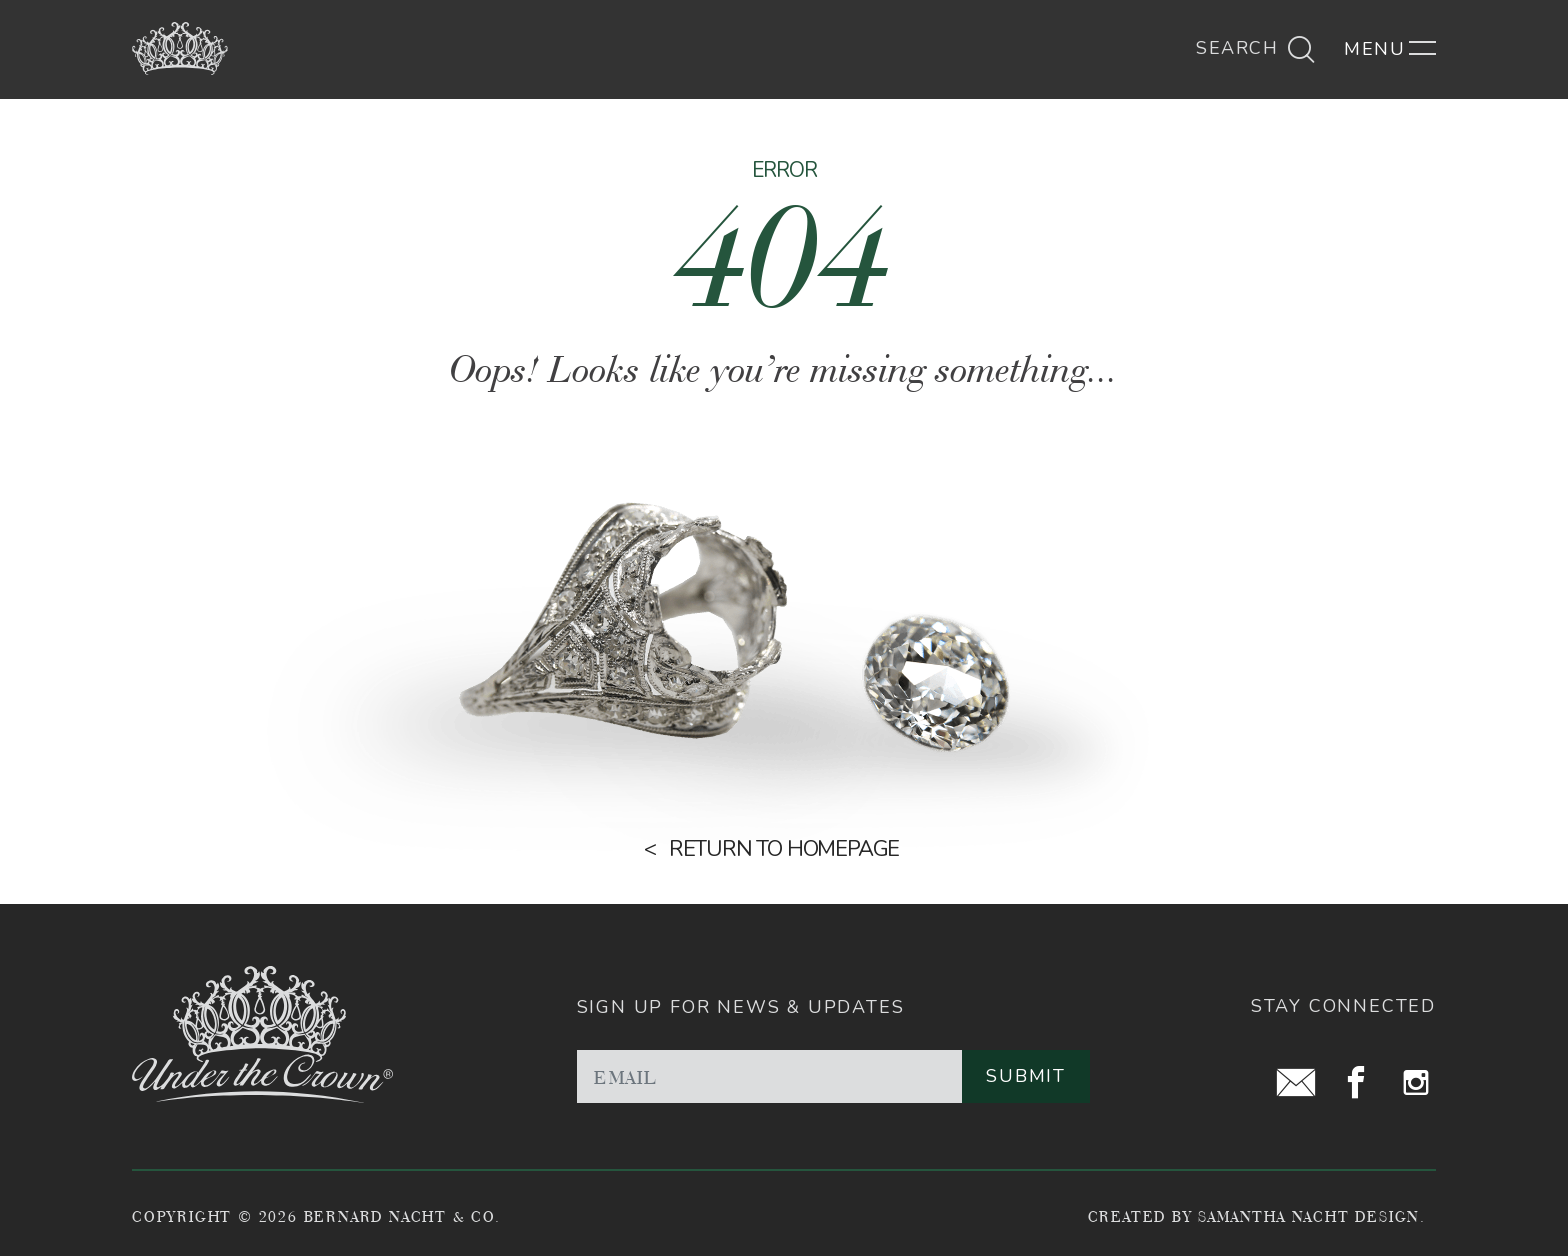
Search (1256, 48)
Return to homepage (784, 849)
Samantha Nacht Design (1309, 1216)
